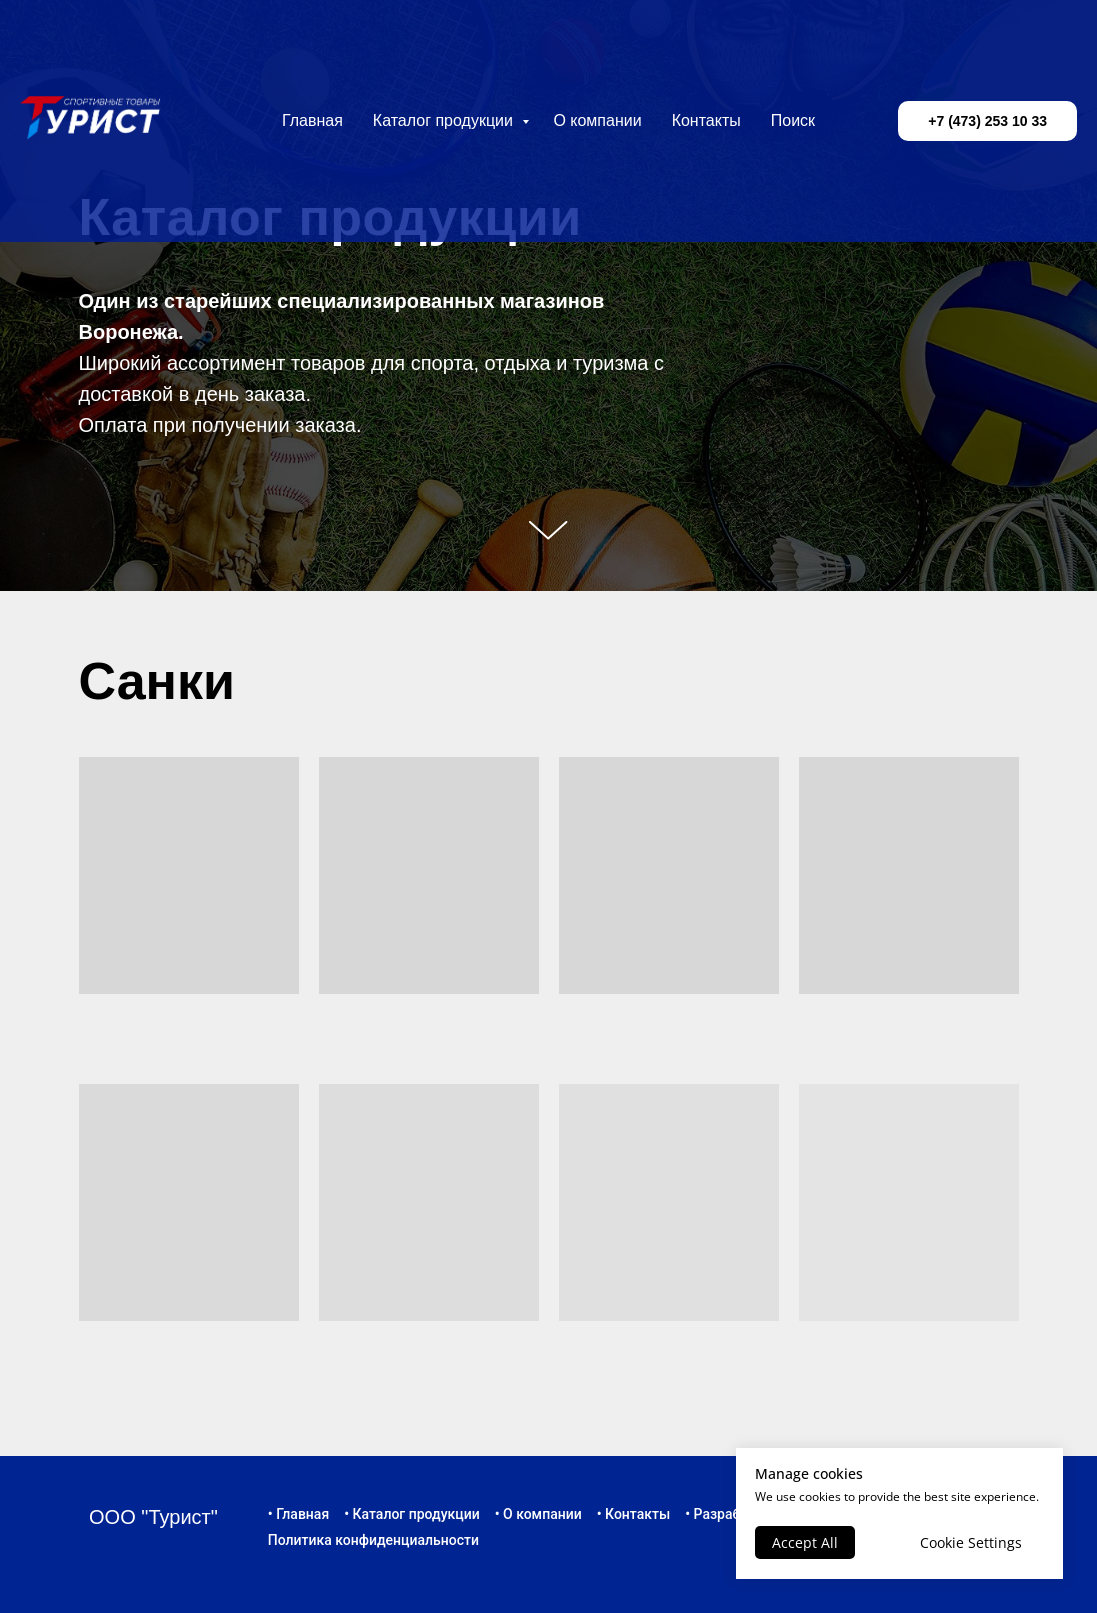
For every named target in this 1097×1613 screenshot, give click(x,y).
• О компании (538, 1514)
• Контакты (634, 1514)
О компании (597, 120)
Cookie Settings (971, 1542)
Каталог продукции (445, 120)
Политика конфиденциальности (373, 1540)
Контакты (706, 120)
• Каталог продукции (412, 1514)
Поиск (793, 120)
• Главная (298, 1514)
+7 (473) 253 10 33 (987, 121)
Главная (312, 120)
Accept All (805, 1542)
